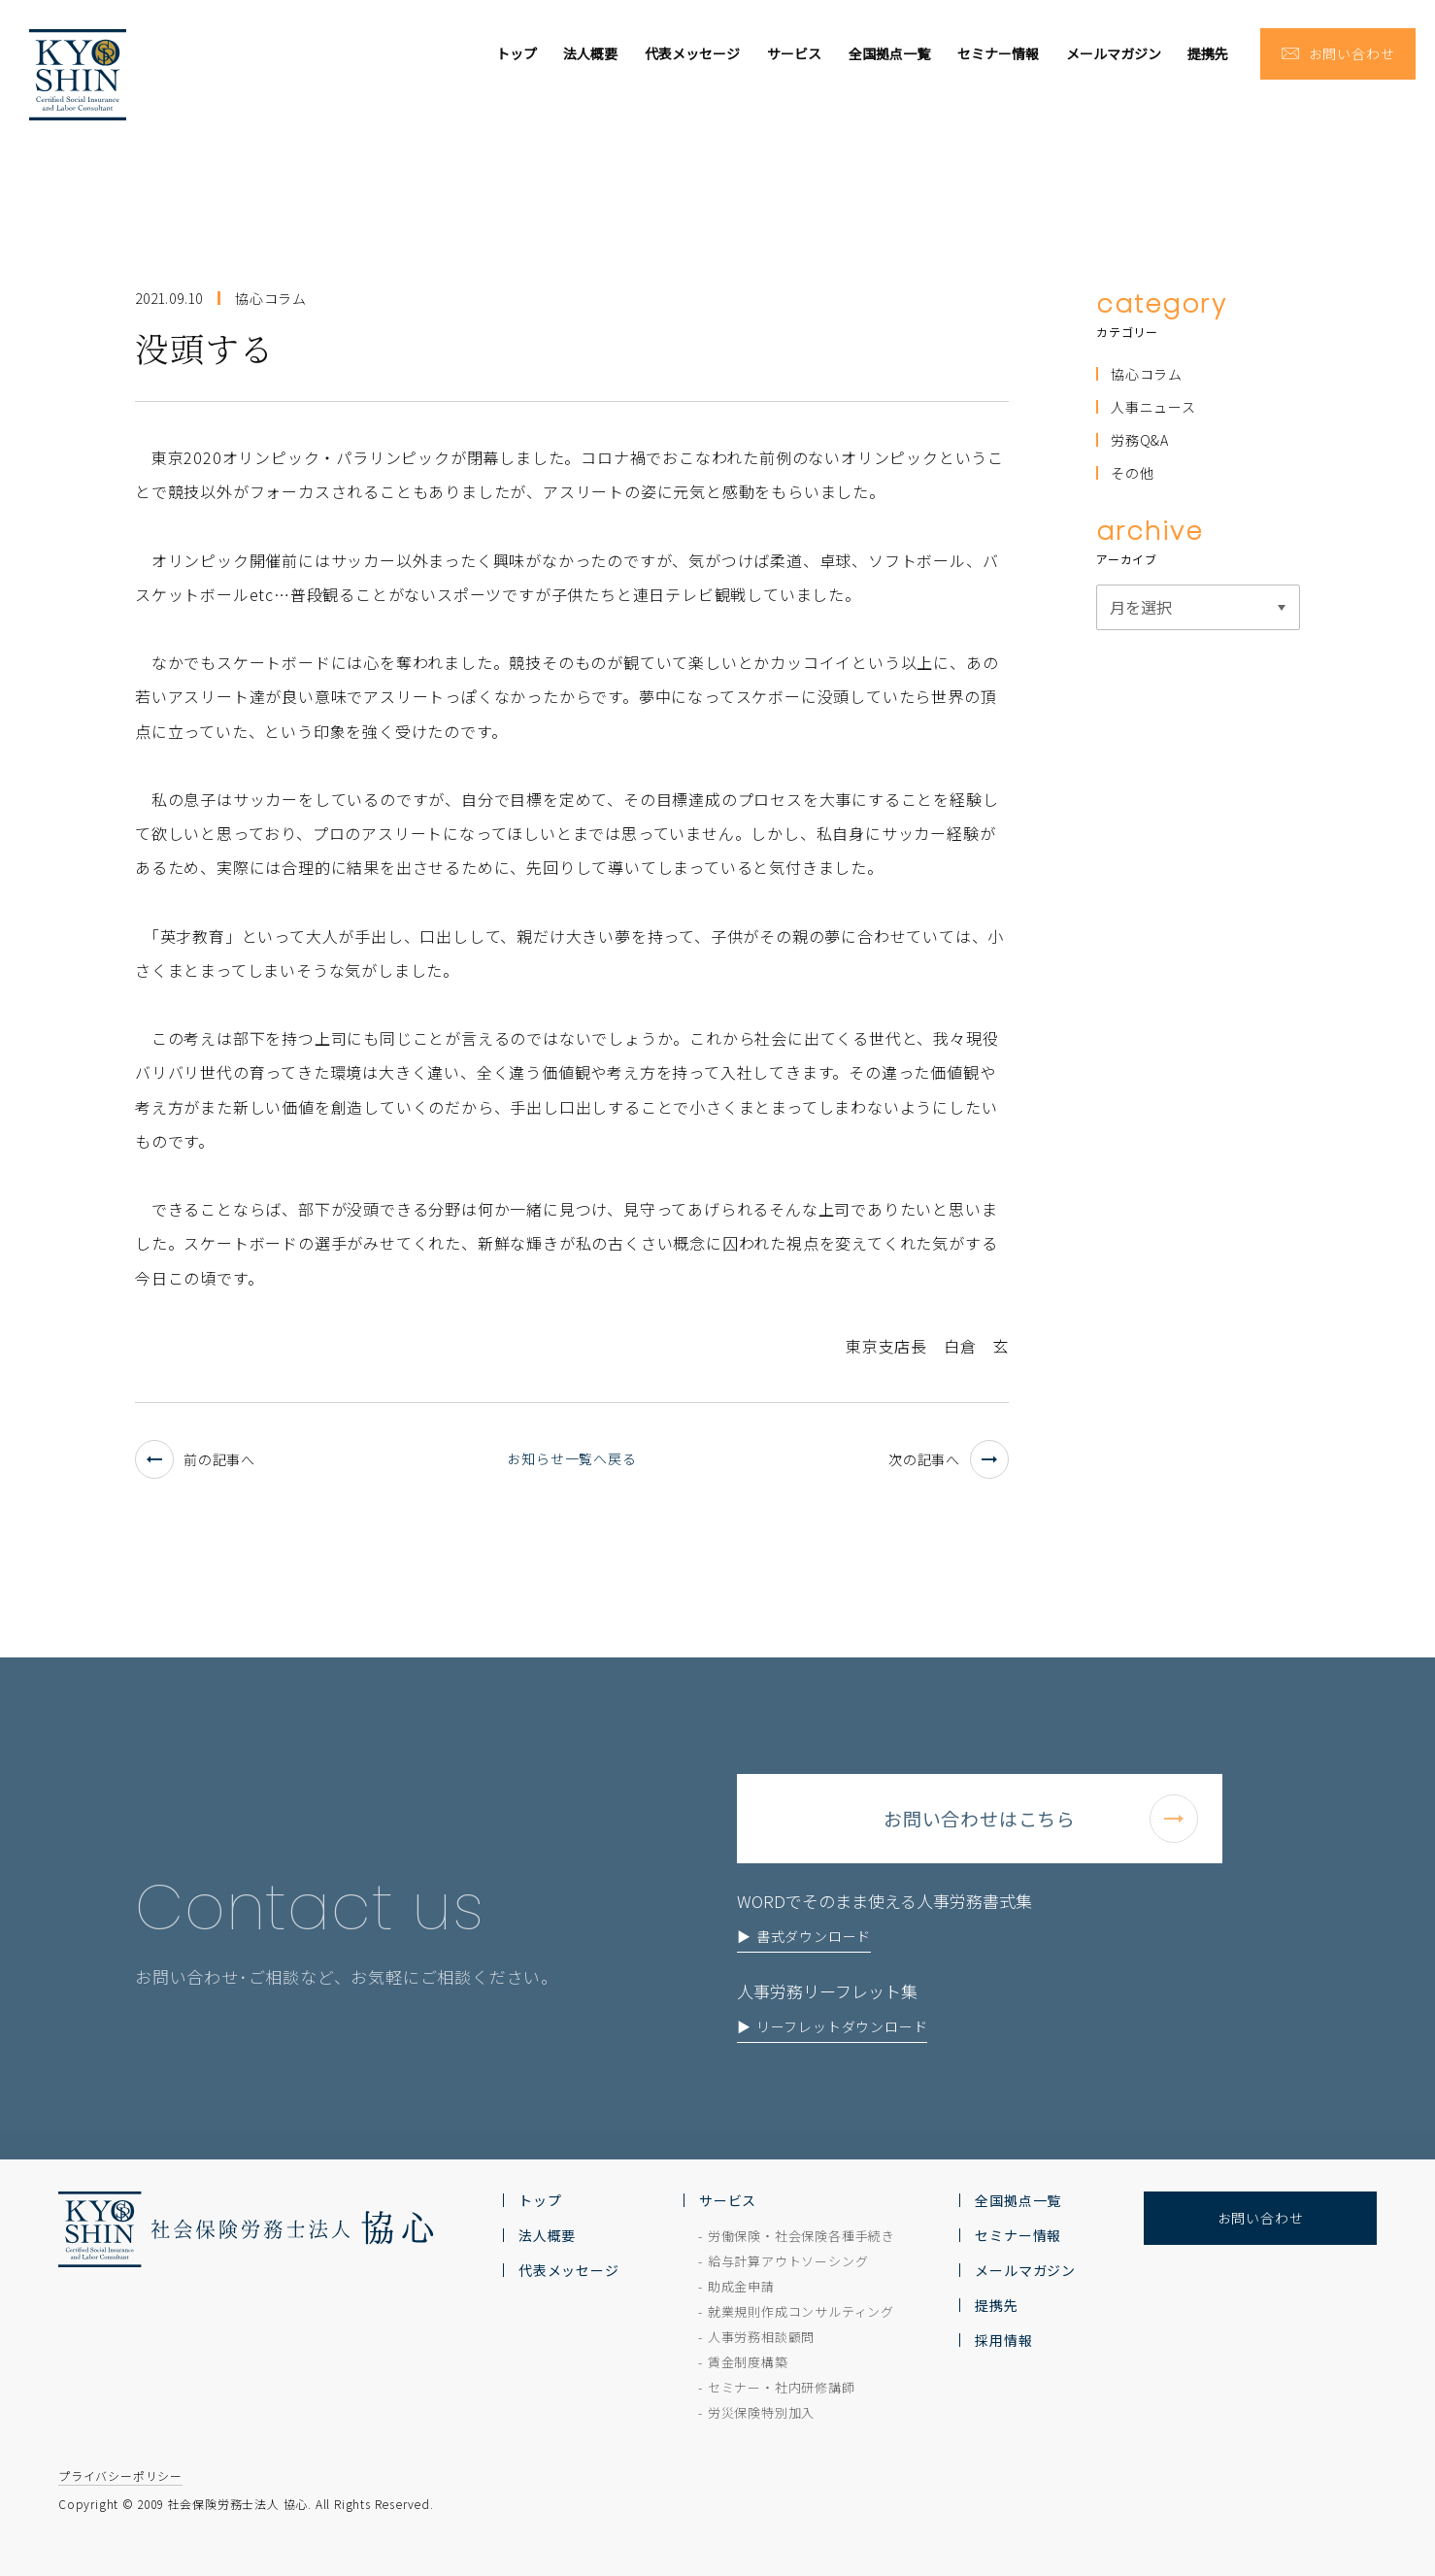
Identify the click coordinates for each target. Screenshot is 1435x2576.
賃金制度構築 (748, 2362)
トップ (516, 53)
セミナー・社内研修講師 (781, 2387)
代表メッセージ (692, 53)
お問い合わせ (1261, 2217)
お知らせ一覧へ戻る (571, 1458)
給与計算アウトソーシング (788, 2261)
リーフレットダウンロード (842, 2060)
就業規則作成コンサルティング (801, 2311)
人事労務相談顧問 (761, 2336)
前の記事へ (195, 1459)
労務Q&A (1140, 440)
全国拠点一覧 (889, 53)
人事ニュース (1153, 407)
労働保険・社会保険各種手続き (801, 2235)
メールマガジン (1113, 53)
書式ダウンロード (813, 1970)
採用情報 (1003, 2340)
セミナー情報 (998, 53)
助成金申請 (741, 2286)
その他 (1132, 473)
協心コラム (1147, 374)
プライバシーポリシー (120, 2475)
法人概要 (590, 53)
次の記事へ (948, 1459)
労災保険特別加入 (761, 2412)
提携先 (1207, 53)
